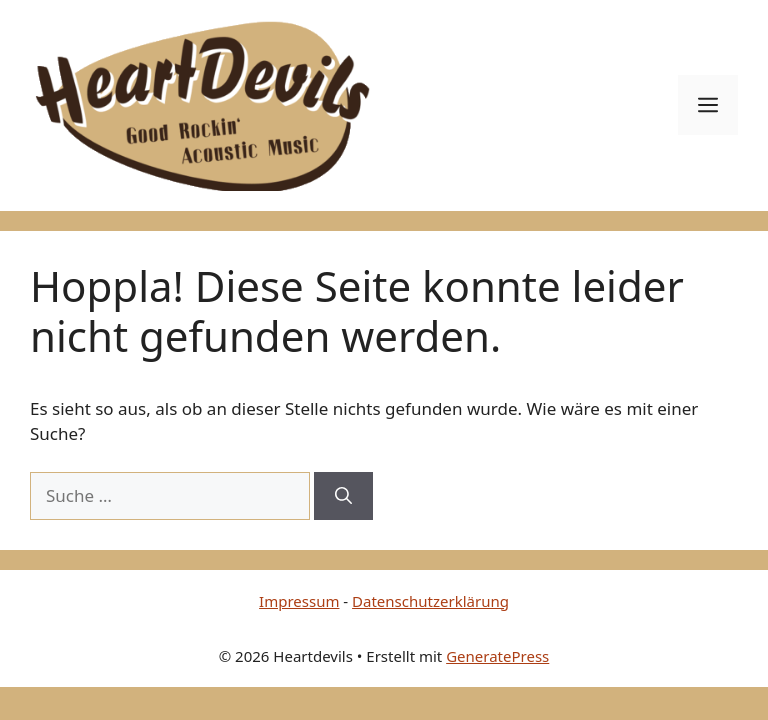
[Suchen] (343, 496)
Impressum (299, 601)
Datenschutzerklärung (430, 601)
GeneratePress (497, 656)
